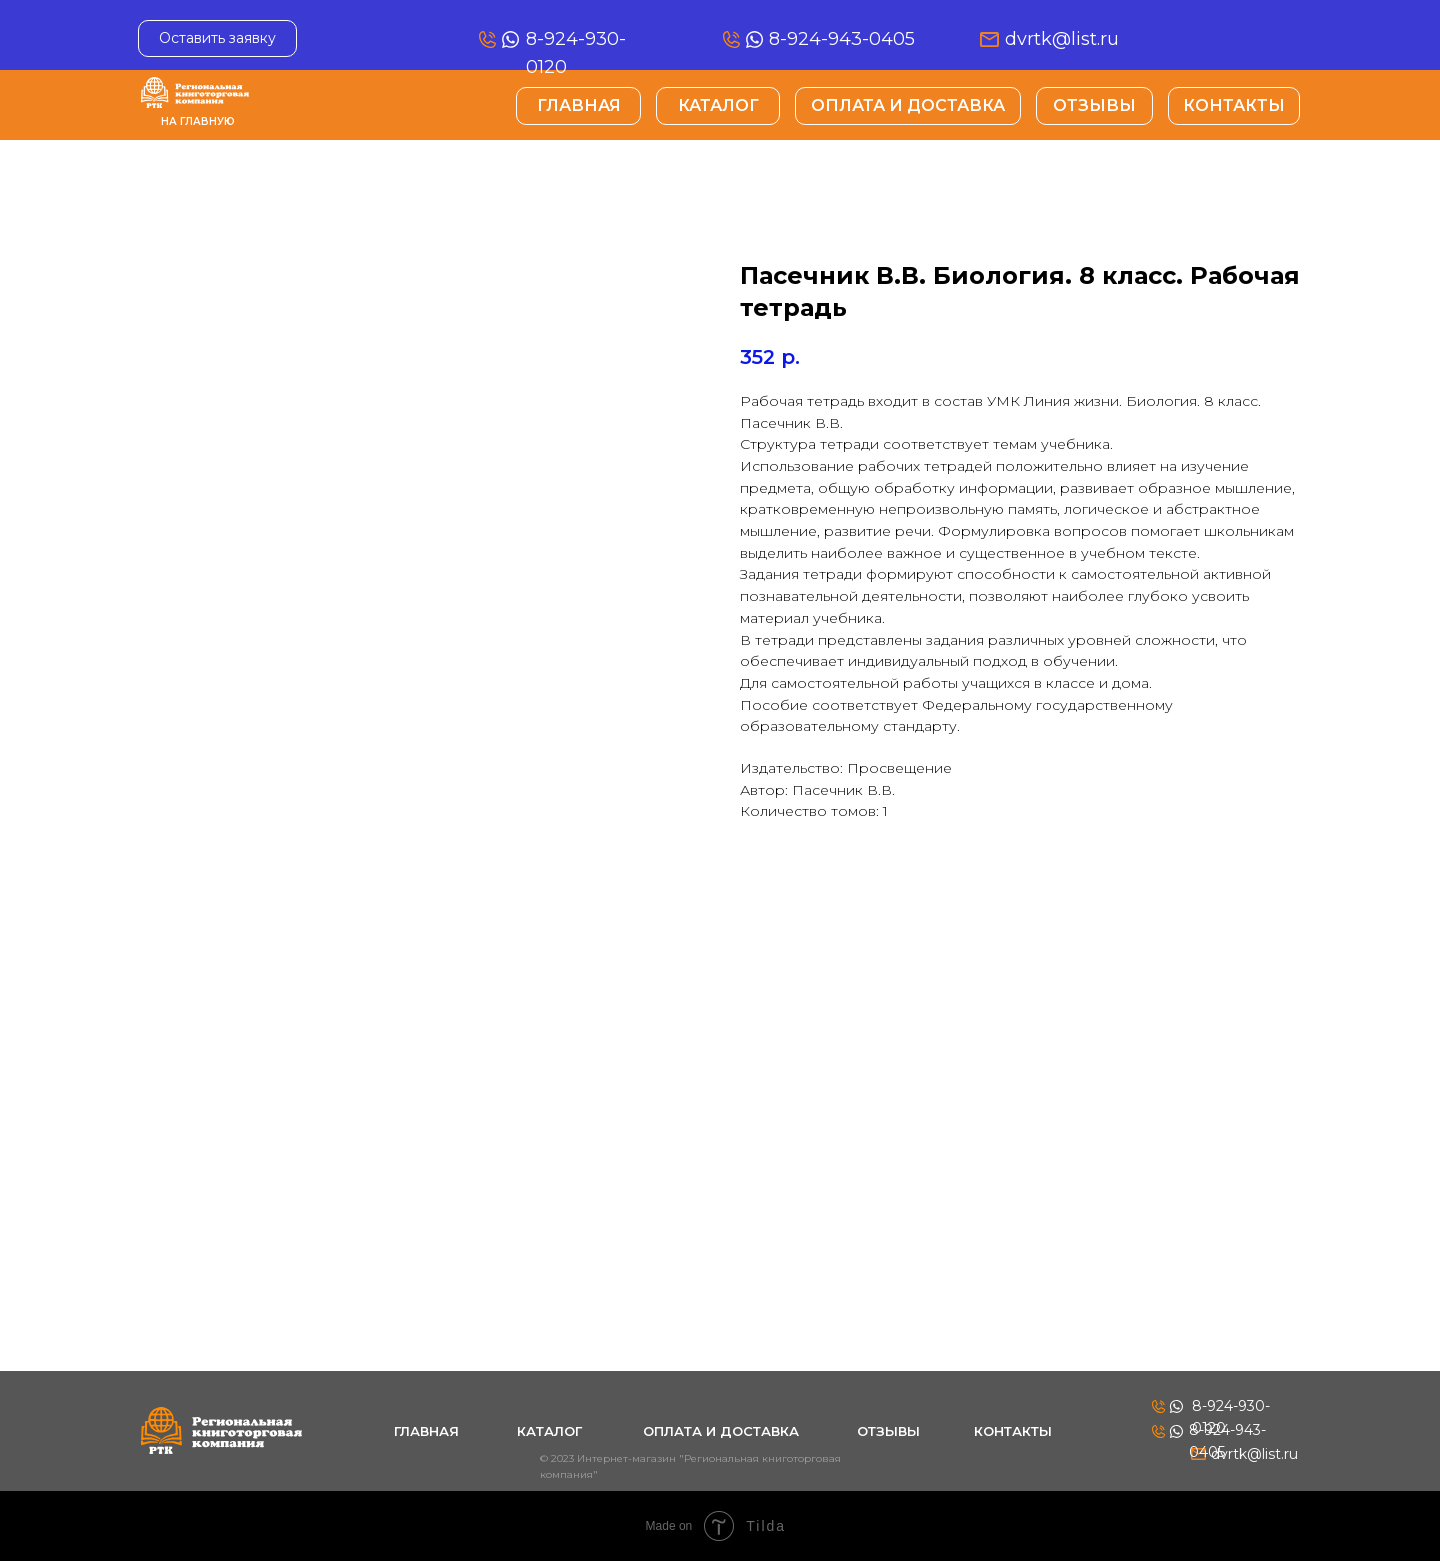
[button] (217, 38)
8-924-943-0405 (842, 39)
